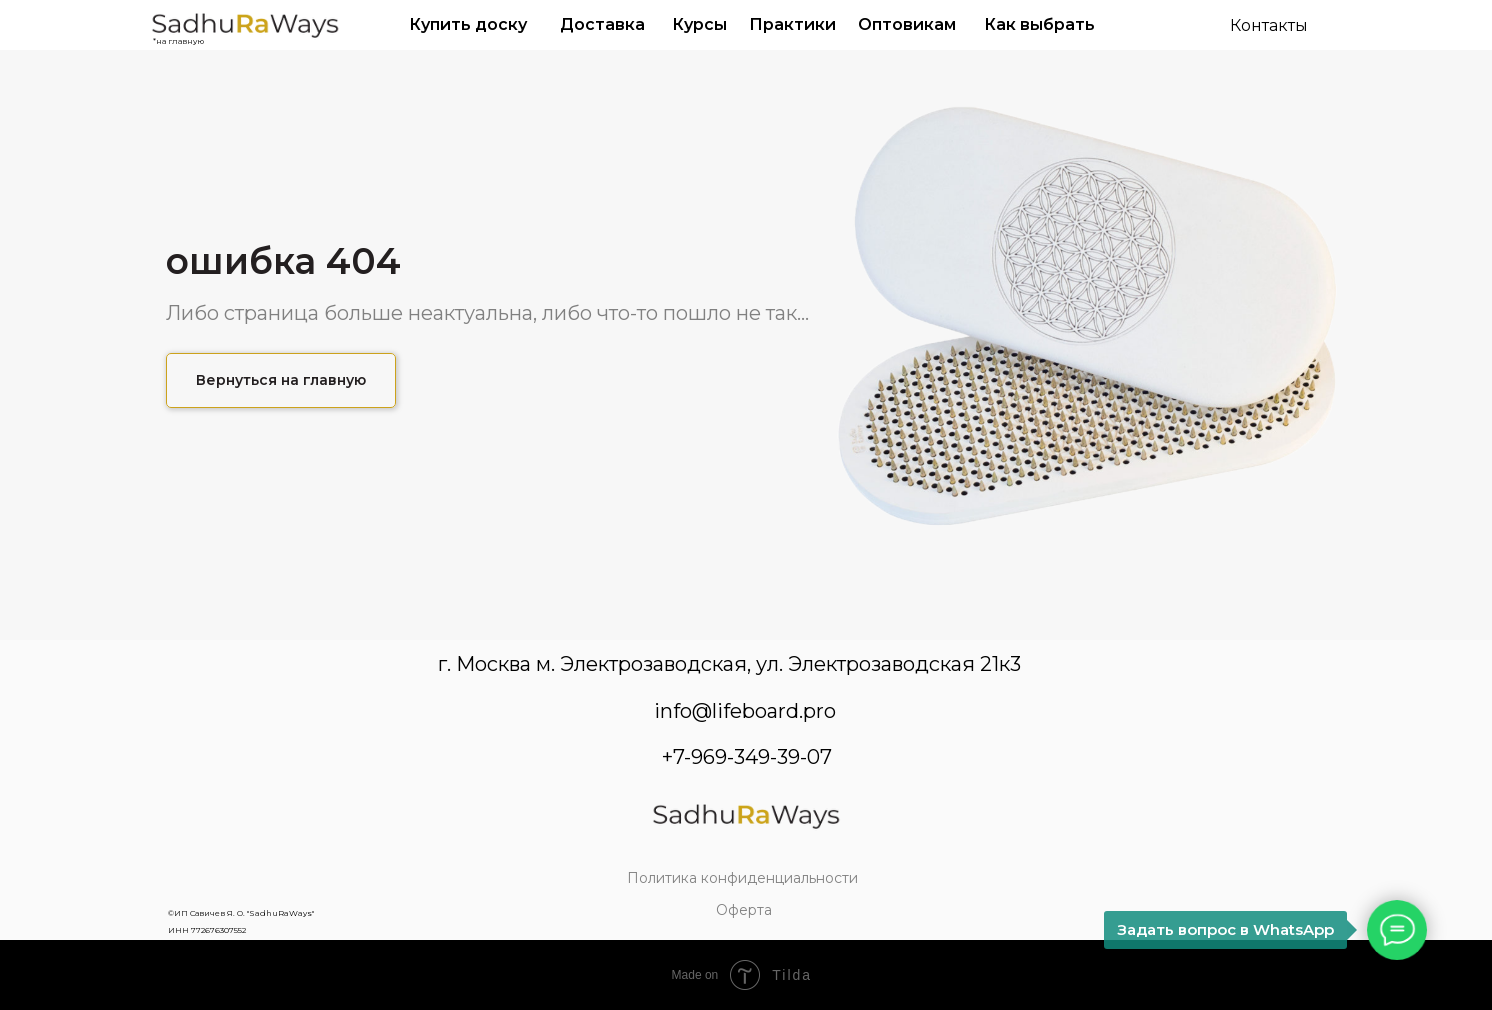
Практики (792, 24)
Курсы (699, 24)
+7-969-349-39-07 (747, 757)
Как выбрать (1039, 24)
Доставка (602, 24)
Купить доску (468, 24)
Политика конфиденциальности (742, 878)
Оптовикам (907, 24)
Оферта (744, 910)
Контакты (1269, 25)
